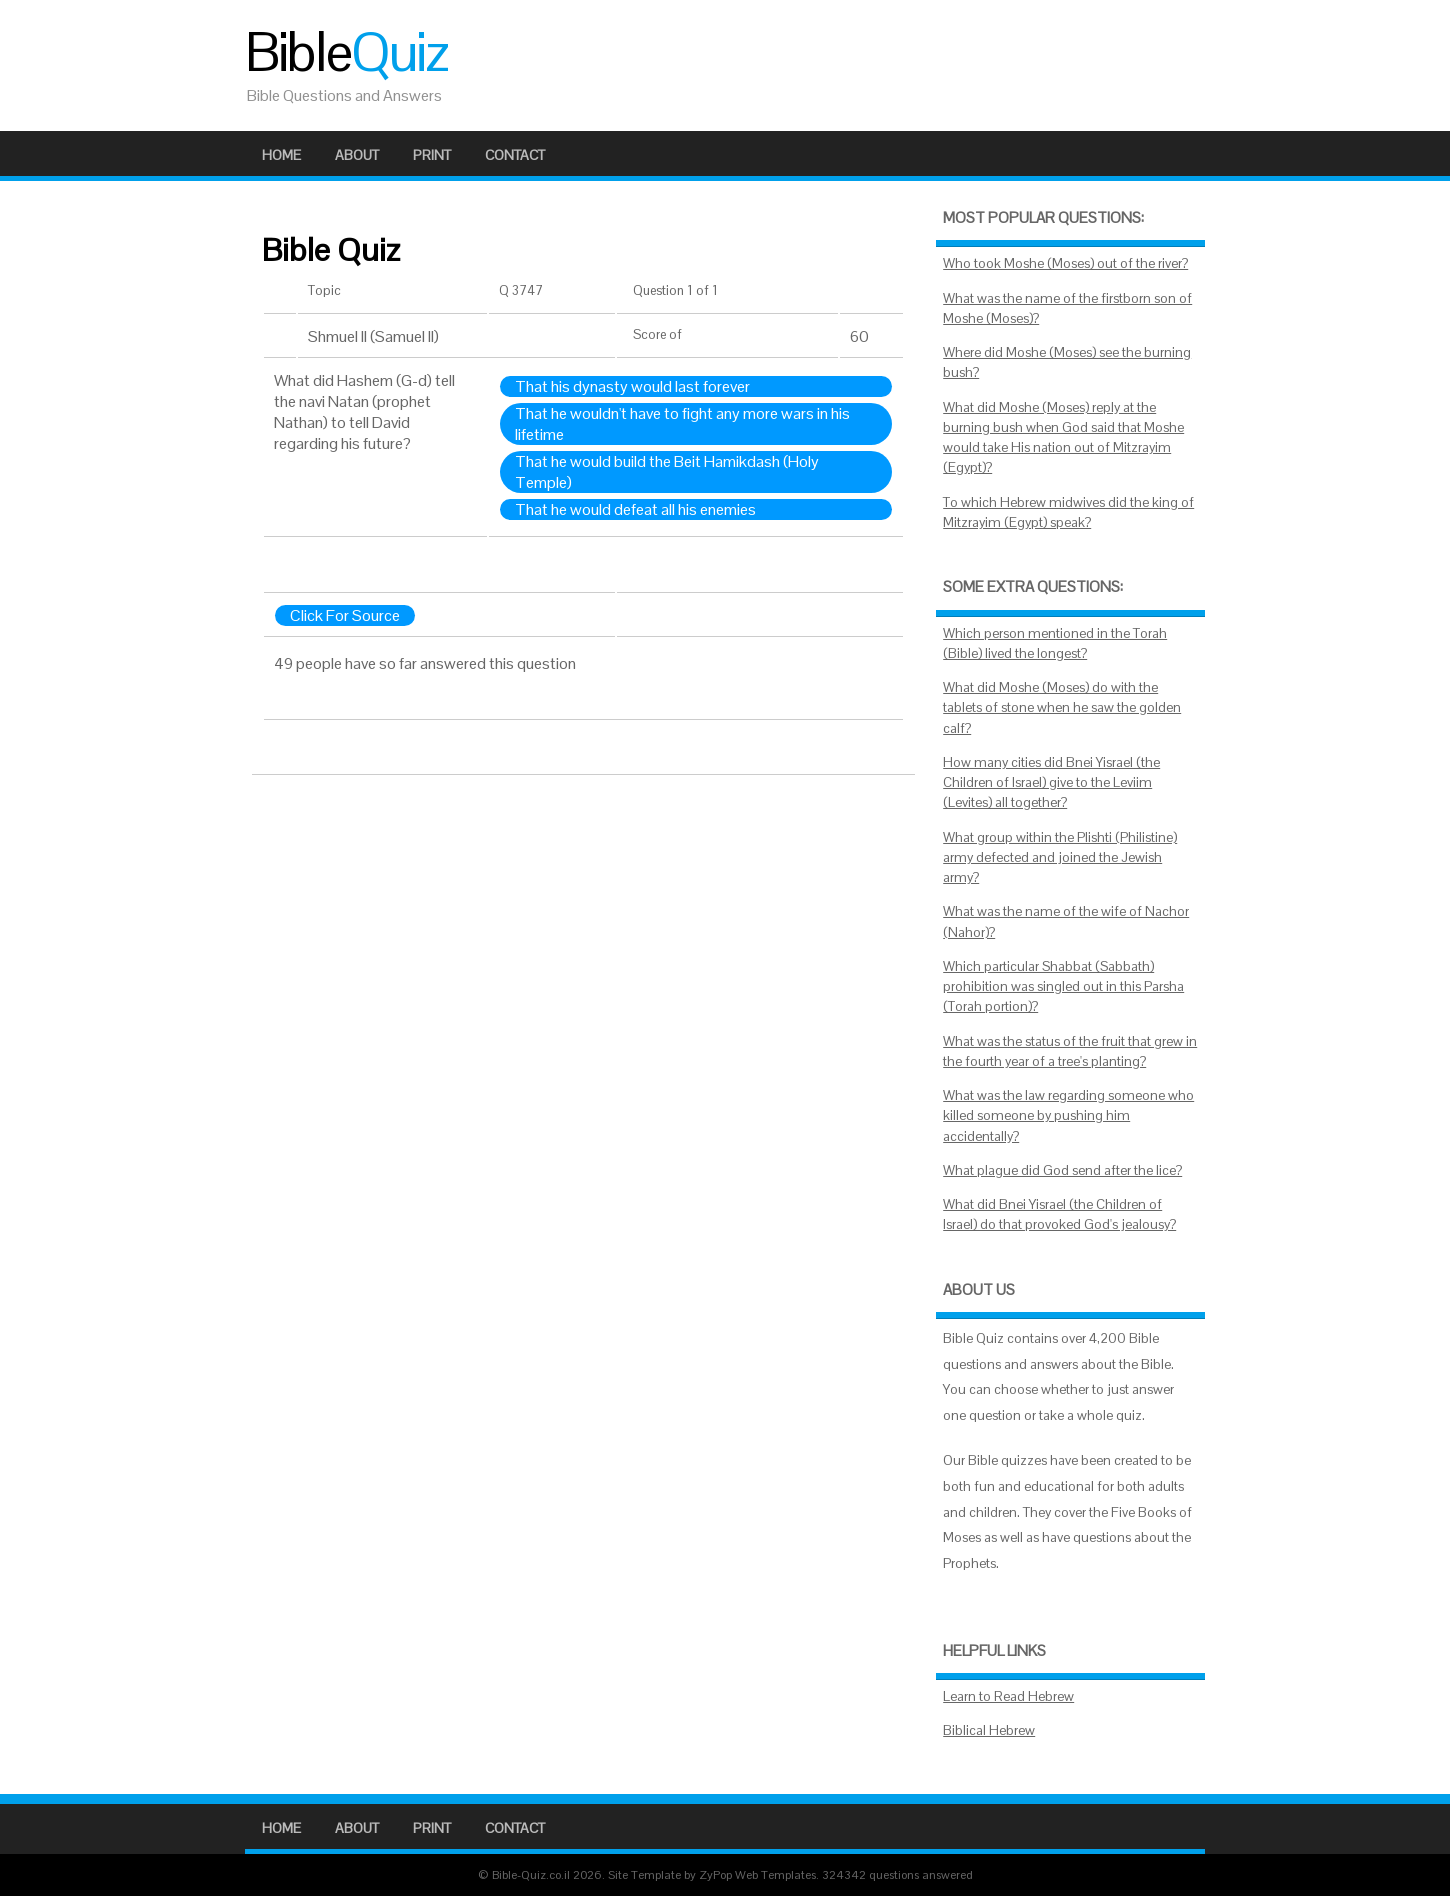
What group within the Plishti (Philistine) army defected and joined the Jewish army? (1060, 858)
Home (281, 155)
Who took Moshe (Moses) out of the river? (1065, 263)
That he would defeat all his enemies (635, 509)
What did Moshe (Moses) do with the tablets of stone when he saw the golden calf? (1062, 708)
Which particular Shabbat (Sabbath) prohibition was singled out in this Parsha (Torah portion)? (1063, 987)
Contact (515, 155)
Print (432, 155)
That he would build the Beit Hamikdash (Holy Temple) (667, 472)
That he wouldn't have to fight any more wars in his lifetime (682, 424)
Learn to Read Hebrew (1008, 1696)
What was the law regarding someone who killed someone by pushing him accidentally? (1068, 1116)
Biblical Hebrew (989, 1730)
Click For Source (345, 615)
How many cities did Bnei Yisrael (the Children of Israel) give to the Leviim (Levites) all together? (1051, 783)
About (357, 155)
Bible (346, 52)
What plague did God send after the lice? (1062, 1170)
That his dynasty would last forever (632, 386)
